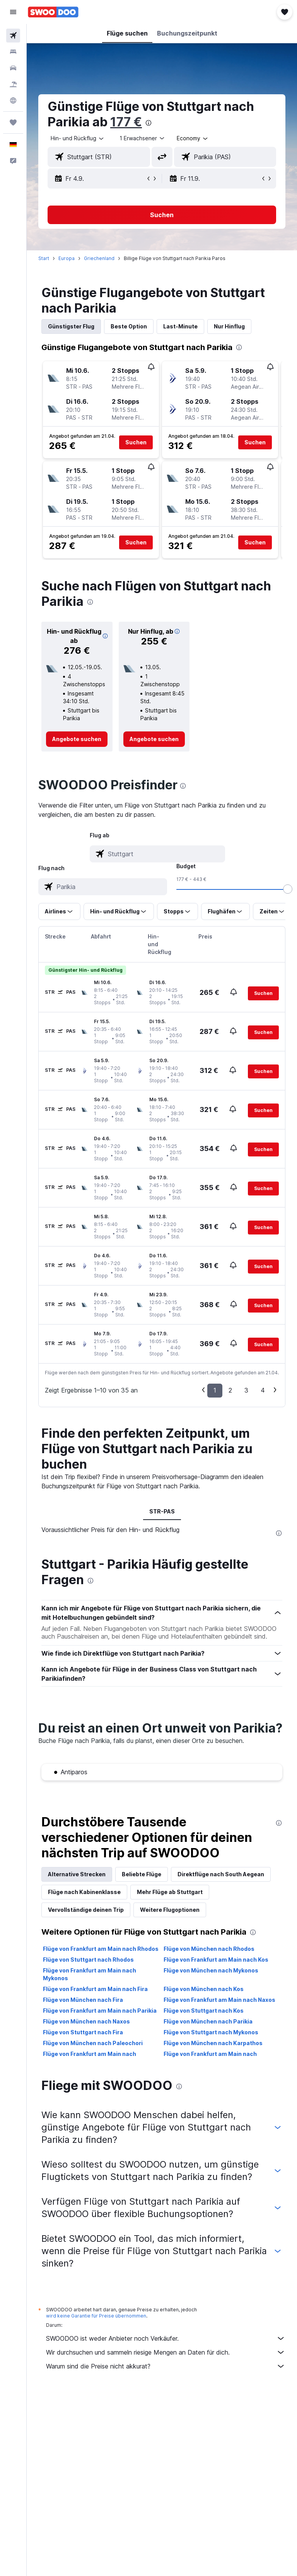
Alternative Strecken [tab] (77, 1874)
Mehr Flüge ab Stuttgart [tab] (170, 1892)
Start (43, 258)
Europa (66, 258)
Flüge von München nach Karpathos (213, 2043)
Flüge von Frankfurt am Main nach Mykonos (89, 1974)
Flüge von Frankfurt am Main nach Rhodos (101, 1948)
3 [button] (246, 1390)
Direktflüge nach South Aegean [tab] (221, 1874)
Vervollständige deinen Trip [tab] (86, 1909)
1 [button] (214, 1390)
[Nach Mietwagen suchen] (13, 68)
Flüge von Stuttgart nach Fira (83, 2032)
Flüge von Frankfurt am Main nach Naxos (219, 1999)
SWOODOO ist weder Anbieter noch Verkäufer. (165, 2338)
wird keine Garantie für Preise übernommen (96, 2316)
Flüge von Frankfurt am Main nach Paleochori (210, 2058)
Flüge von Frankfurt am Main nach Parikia (100, 2010)
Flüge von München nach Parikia (208, 2021)
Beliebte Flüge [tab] (141, 1874)
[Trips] (13, 122)
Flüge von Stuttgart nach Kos (204, 2010)
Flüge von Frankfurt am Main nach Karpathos (89, 2058)
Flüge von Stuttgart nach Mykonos (211, 2032)
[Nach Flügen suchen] (13, 35)
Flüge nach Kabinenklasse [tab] (84, 1892)
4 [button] (263, 1390)
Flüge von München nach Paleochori (93, 2043)
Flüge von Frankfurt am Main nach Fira (95, 1989)
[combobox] (193, 138)
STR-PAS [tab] (162, 1511)
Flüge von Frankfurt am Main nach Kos (216, 1959)
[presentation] (148, 122)
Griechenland (99, 258)
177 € (126, 121)
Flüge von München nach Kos (204, 1989)
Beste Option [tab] (129, 326)
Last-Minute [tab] (180, 326)
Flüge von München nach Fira (83, 1999)
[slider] (287, 889)
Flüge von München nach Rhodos (209, 1948)
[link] (77, 739)
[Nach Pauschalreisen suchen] (13, 84)
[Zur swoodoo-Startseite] (53, 12)
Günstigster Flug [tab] (71, 326)
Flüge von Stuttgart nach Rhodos (88, 1959)
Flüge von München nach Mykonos (211, 1970)
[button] (13, 11)
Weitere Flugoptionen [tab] (170, 1909)
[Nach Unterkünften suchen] (13, 52)
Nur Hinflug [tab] (229, 326)
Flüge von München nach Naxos (86, 2021)
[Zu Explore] (13, 100)
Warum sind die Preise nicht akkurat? (165, 2366)
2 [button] (230, 1390)
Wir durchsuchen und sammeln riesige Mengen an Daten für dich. (165, 2352)
